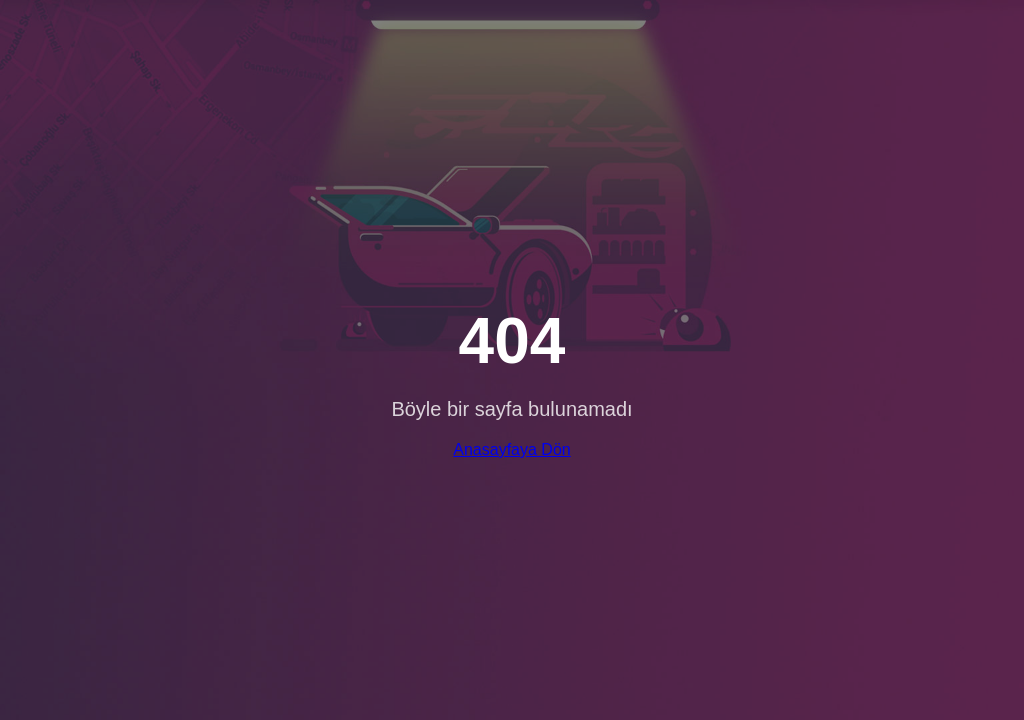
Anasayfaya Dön (511, 449)
